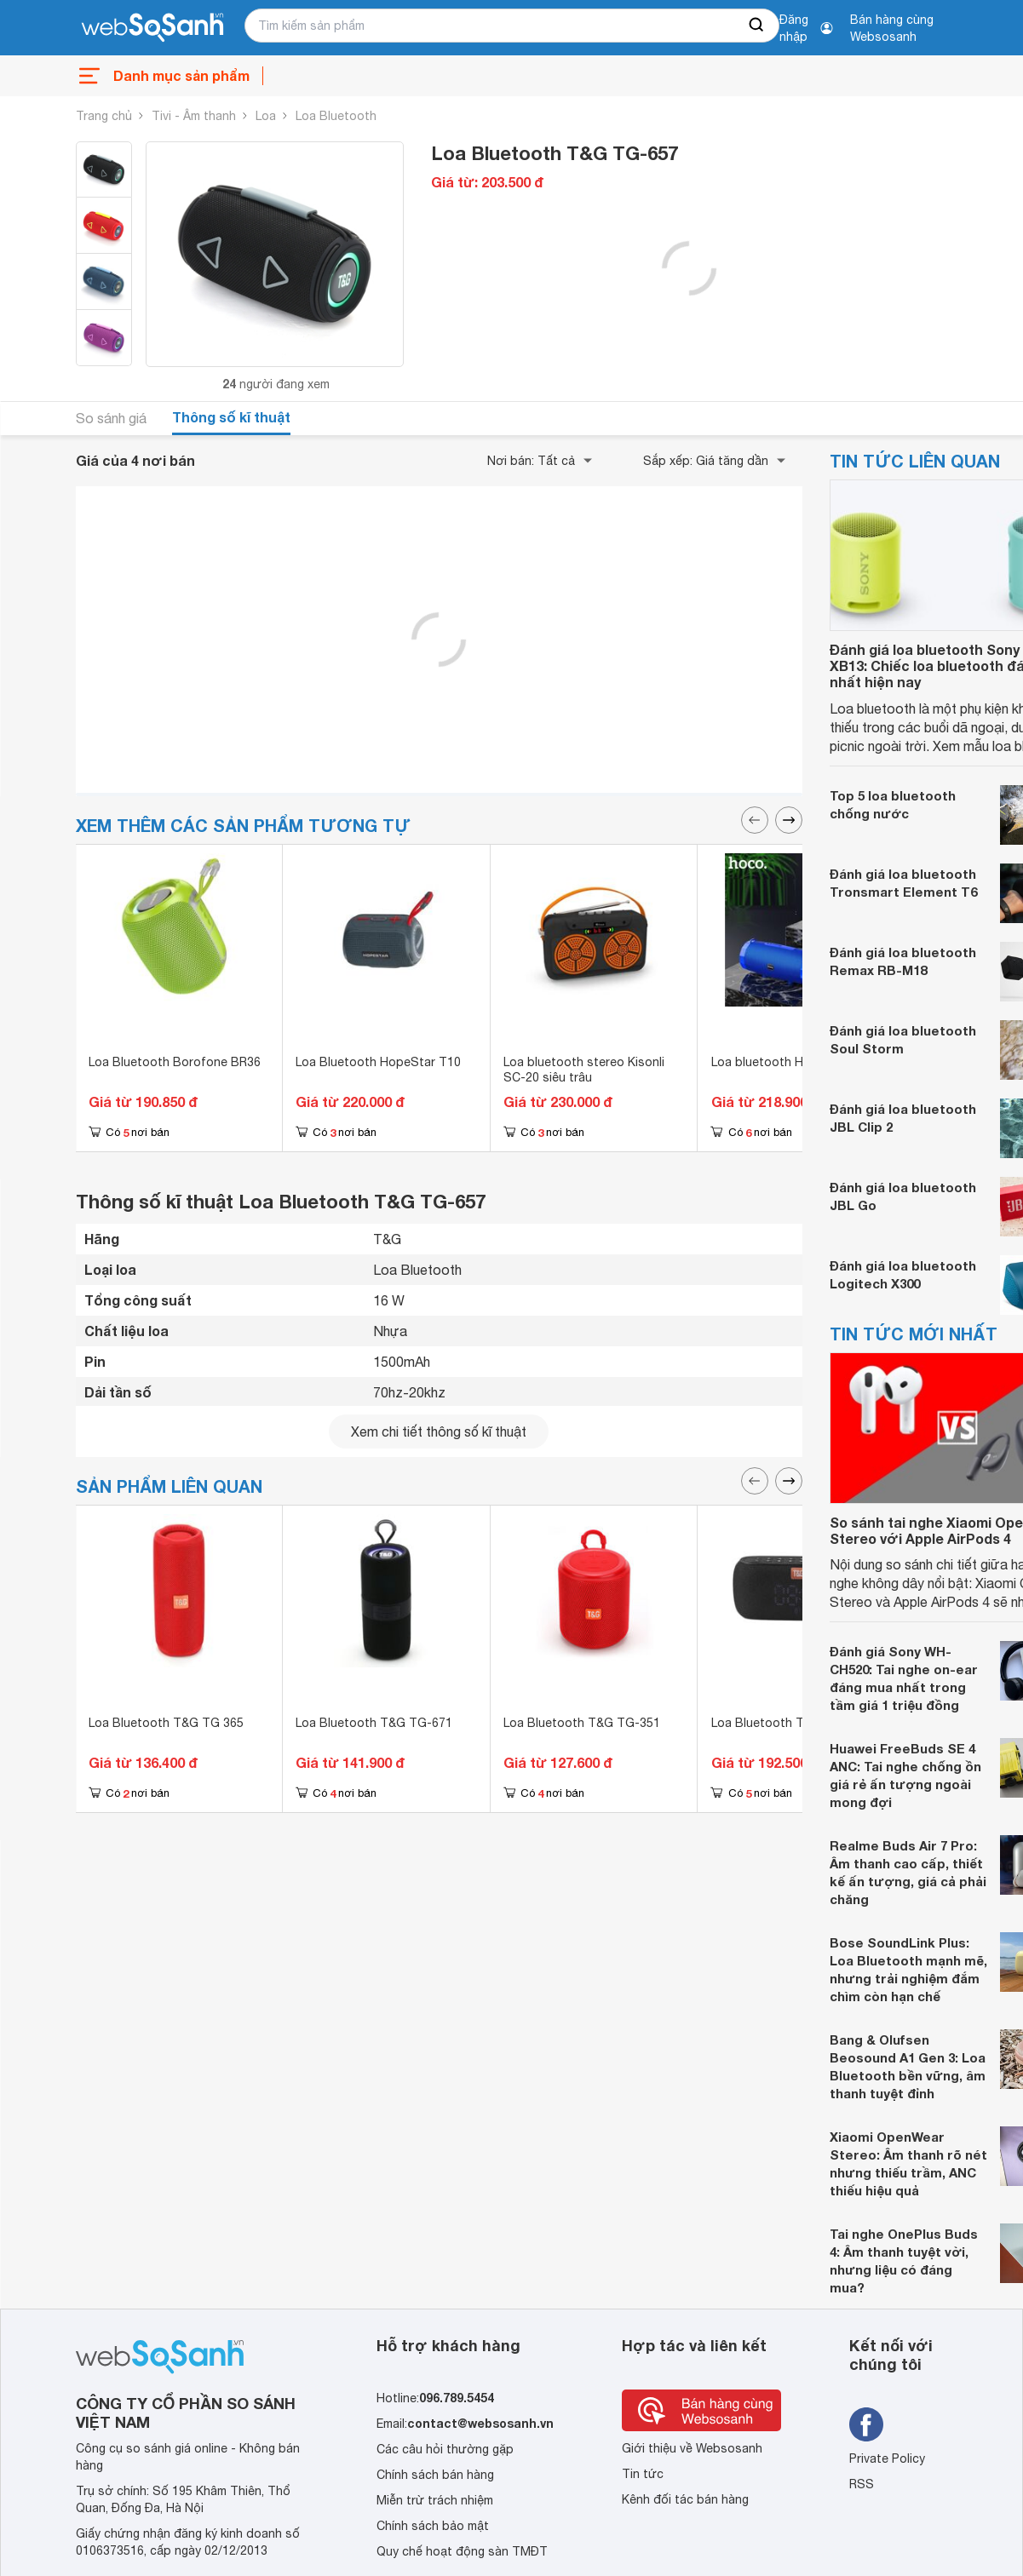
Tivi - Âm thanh (194, 116)
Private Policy (887, 2458)
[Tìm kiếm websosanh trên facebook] (866, 2424)
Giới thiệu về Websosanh (692, 2448)
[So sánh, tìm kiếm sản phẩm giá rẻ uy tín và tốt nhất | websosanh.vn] (152, 28)
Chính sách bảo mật (432, 2526)
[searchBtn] (757, 25)
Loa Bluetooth (336, 116)
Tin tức (643, 2474)
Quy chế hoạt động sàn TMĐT (462, 2551)
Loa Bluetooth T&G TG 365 (166, 1723)
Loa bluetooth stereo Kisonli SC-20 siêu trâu (583, 1069)
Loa (266, 116)
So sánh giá (111, 418)
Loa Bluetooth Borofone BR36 (175, 1062)
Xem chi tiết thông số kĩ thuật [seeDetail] (438, 1431)
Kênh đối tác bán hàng (685, 2499)
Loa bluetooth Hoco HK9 (781, 1062)
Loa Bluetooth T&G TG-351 (581, 1723)
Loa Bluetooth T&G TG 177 (788, 1723)
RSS (861, 2484)
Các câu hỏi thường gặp (445, 2449)
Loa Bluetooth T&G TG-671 (374, 1723)
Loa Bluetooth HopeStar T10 (378, 1062)
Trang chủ (104, 116)
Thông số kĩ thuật (231, 417)
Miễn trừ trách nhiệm (434, 2500)
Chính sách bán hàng (435, 2474)
